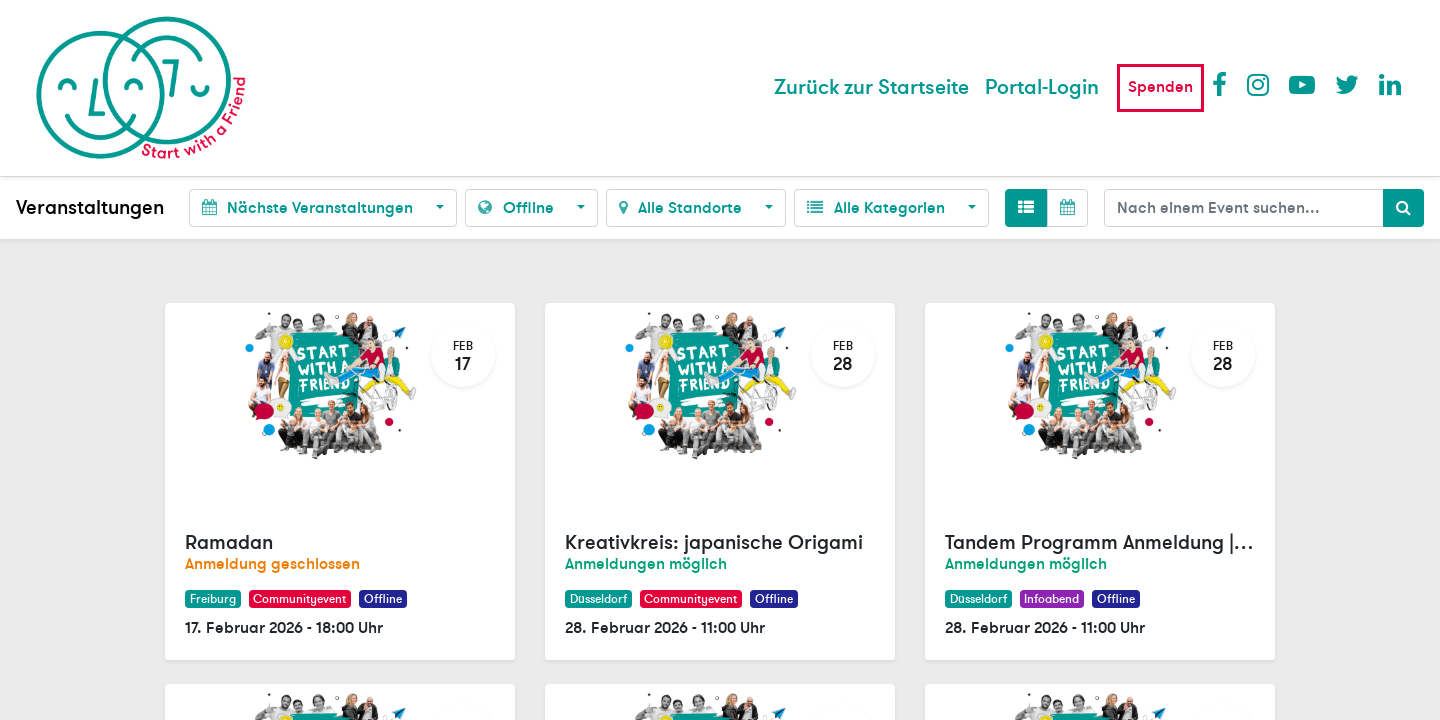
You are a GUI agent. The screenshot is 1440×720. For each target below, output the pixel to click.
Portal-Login (1042, 87)
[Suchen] (1403, 208)
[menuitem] (871, 88)
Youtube (1301, 84)
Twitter (1347, 84)
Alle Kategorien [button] (877, 208)
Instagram (1259, 84)
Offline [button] (517, 208)
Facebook (1224, 84)
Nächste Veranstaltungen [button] (309, 208)
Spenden (1160, 87)
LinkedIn (1391, 84)
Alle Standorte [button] (682, 208)
